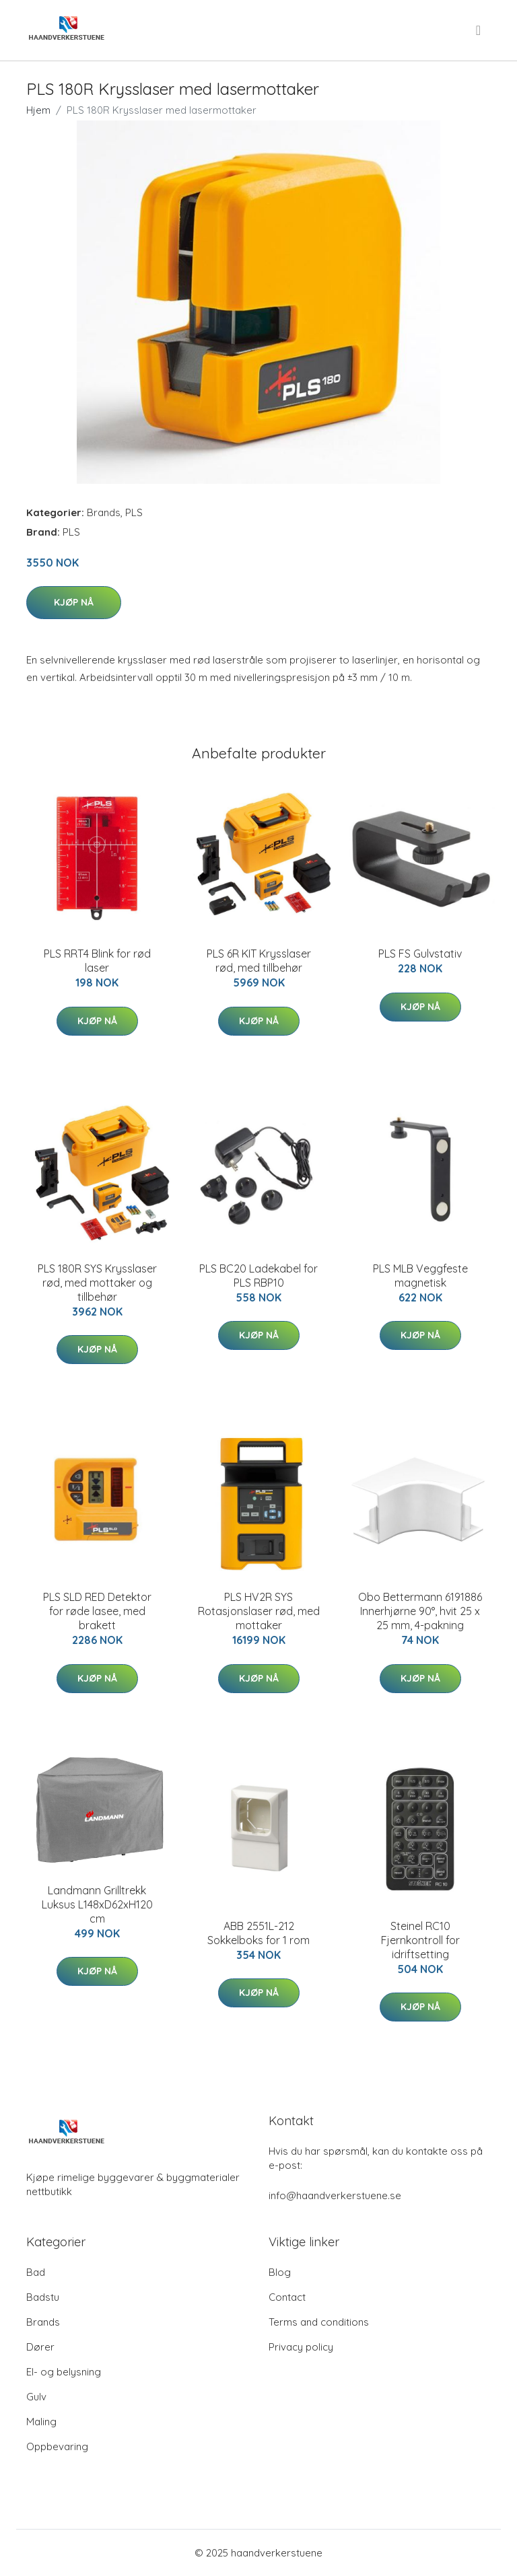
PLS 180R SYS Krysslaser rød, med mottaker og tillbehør (97, 1282)
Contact (287, 2297)
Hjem (38, 110)
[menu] (479, 30)
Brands (103, 512)
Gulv (36, 2396)
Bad (35, 2272)
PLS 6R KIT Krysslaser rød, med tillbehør (259, 960)
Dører (40, 2346)
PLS (134, 512)
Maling (41, 2421)
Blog (280, 2272)
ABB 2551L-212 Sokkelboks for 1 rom (258, 1933)
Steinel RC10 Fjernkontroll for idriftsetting (420, 1940)
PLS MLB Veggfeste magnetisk (420, 1275)
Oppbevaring (57, 2446)
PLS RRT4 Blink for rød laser (97, 960)
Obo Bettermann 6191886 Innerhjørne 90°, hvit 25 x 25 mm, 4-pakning (420, 1611)
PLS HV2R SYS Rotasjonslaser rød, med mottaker (259, 1611)
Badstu (42, 2297)
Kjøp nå (74, 602)
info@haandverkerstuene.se (335, 2195)
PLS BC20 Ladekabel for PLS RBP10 (258, 1275)
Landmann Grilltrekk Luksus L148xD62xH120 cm (97, 1904)
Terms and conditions (319, 2322)
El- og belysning (63, 2371)
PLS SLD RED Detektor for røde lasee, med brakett (97, 1611)
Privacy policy (301, 2346)
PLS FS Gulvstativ (420, 953)
